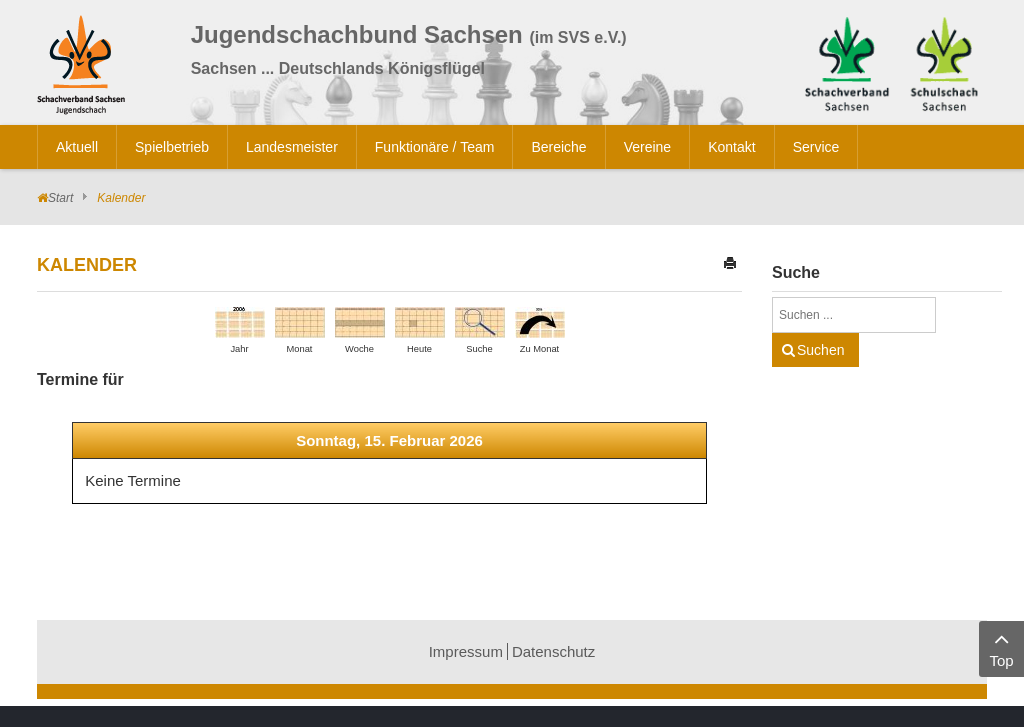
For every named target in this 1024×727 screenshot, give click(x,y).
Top (1001, 647)
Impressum (466, 651)
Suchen (820, 350)
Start (60, 198)
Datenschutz (553, 651)
